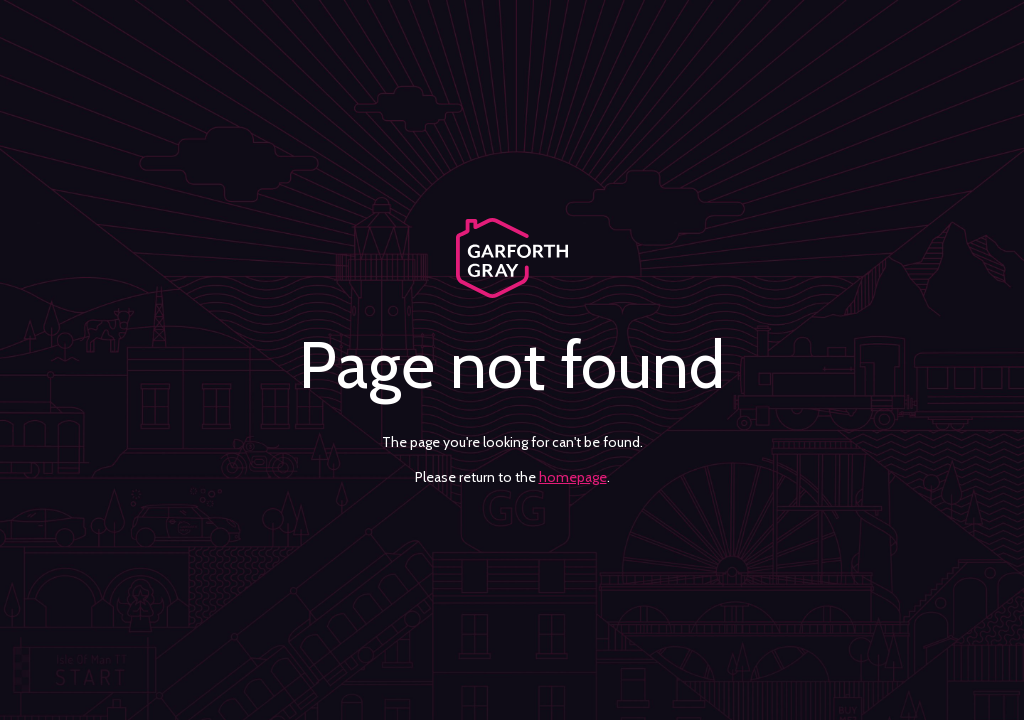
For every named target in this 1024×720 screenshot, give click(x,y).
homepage (573, 477)
